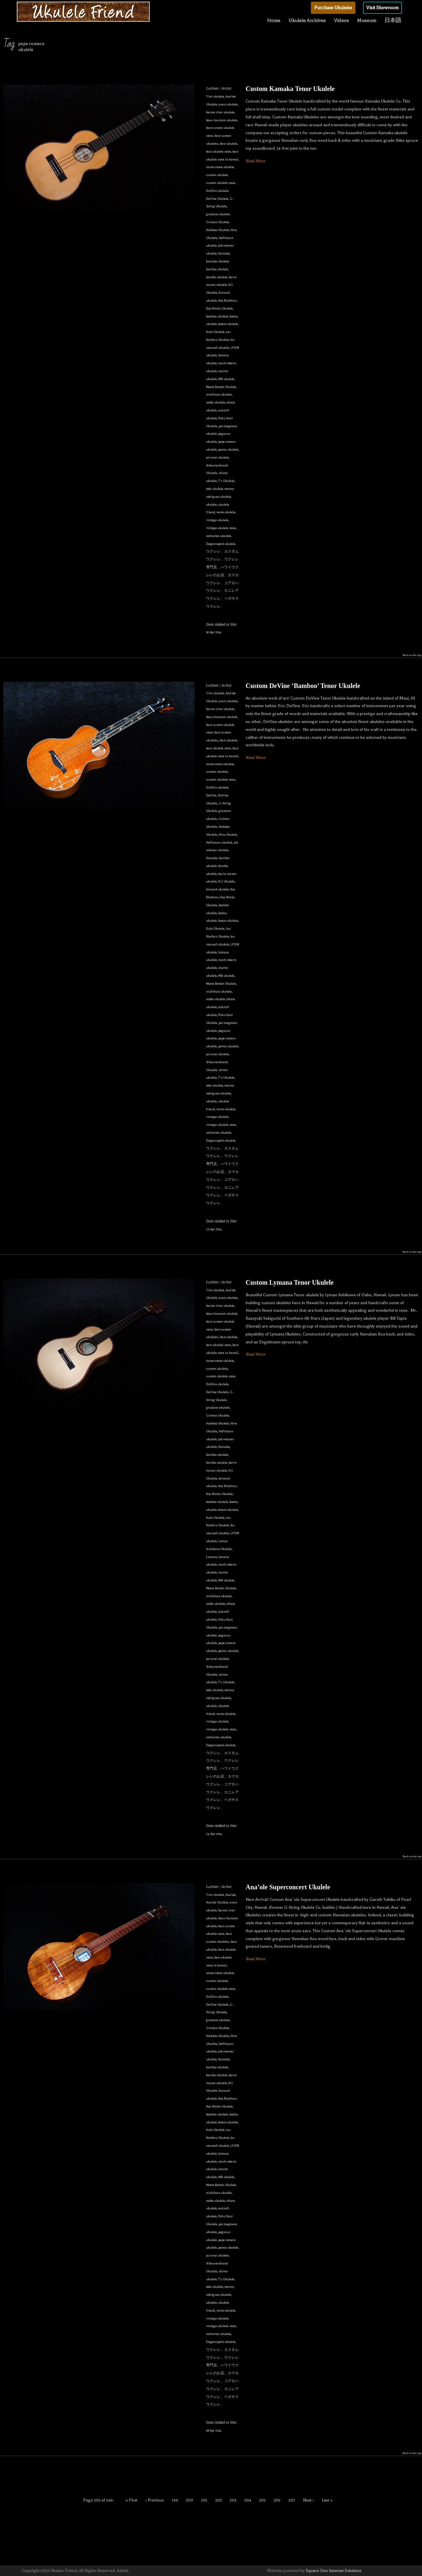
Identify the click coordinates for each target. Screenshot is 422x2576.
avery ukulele (228, 104)
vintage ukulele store (221, 528)
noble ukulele (215, 402)
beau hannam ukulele (221, 120)
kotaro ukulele (228, 324)
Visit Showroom (382, 8)
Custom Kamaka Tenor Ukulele (290, 88)
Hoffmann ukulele (219, 842)
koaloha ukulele (217, 316)
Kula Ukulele (215, 332)
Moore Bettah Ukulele (221, 387)
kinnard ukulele (217, 889)
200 (189, 2500)
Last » (327, 2500)
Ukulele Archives (307, 20)
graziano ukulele (218, 214)
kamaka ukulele (217, 261)
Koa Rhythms (227, 300)
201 (204, 2500)
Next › (308, 2500)
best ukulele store (218, 151)
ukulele (211, 504)
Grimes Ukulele (217, 222)
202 (218, 2500)
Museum (366, 20)
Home (273, 20)
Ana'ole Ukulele (217, 1902)
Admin (123, 2570)
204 (247, 2500)
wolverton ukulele (218, 536)
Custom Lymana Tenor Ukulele (290, 1282)
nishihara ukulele (219, 394)
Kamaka (224, 253)
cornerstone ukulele (220, 167)
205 (262, 2500)
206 (277, 2500)
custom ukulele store (220, 183)
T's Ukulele (226, 481)
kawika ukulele (216, 277)
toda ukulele (214, 489)
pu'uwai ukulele (217, 457)
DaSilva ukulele (217, 191)
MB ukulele (226, 379)
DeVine (211, 795)
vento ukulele (225, 512)
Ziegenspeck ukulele (220, 544)
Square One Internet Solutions (333, 2570)
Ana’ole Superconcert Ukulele (288, 1887)
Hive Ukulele (228, 834)
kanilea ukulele (217, 269)
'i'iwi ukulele (215, 96)
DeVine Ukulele (217, 198)
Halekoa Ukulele (217, 230)
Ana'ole (231, 1895)
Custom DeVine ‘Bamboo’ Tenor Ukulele (303, 685)
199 (175, 2500)
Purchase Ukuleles (333, 8)
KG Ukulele (226, 881)
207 (291, 2500)
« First (131, 2500)
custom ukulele (217, 175)
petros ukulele (228, 449)
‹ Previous (154, 2500)
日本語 (392, 20)
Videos (341, 20)
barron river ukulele (220, 112)
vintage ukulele (217, 520)
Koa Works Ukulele (219, 308)
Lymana (211, 1557)
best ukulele (228, 143)
